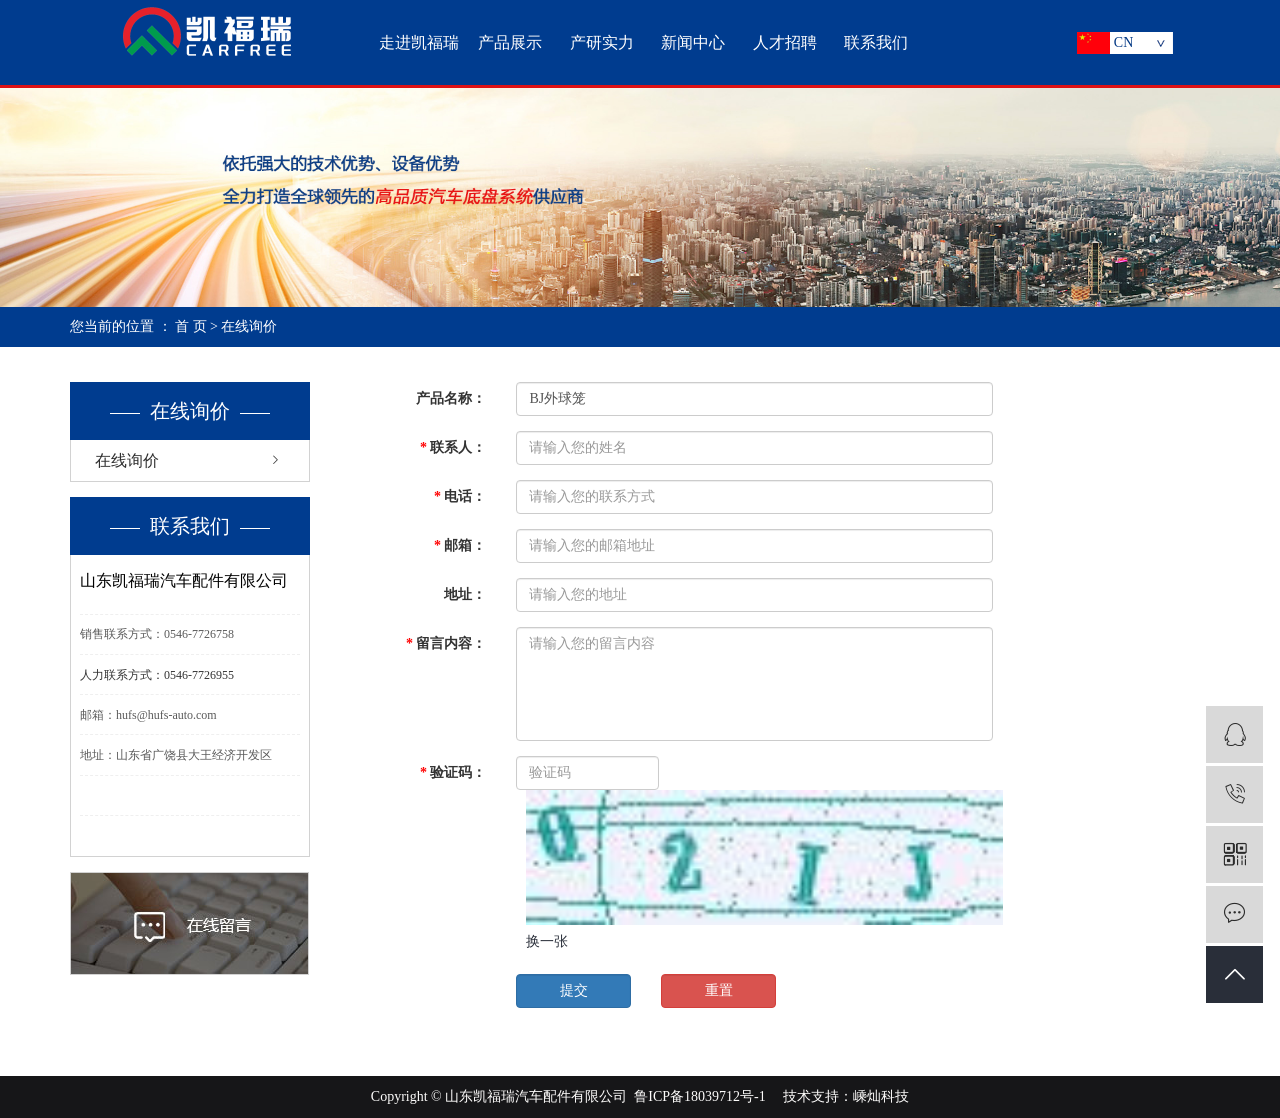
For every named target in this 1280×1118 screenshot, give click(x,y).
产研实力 (602, 42)
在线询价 (127, 460)
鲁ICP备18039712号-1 (699, 1096)
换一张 (547, 941)
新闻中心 (693, 42)
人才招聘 (785, 42)
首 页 (191, 326)
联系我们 (876, 42)
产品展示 (510, 42)
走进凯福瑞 (419, 42)
